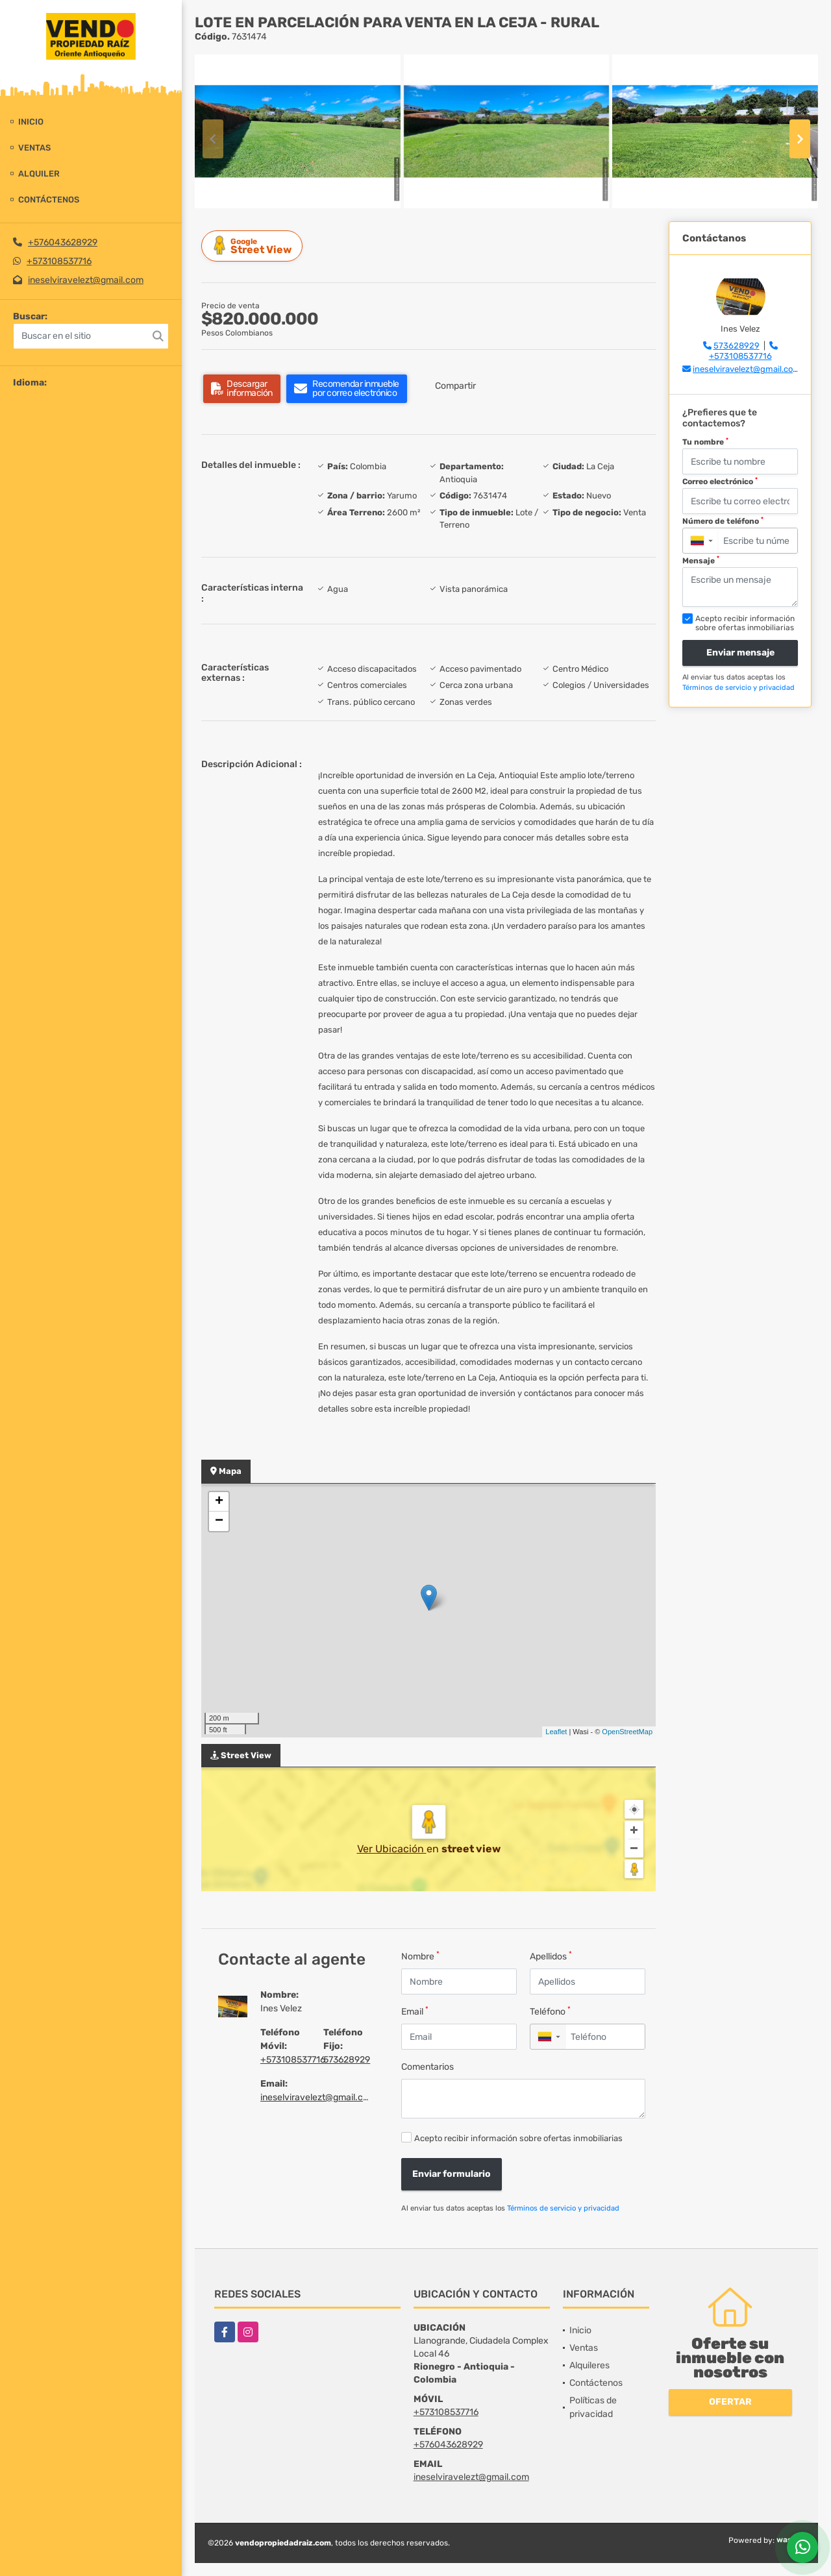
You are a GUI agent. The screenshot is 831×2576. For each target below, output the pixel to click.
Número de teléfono (722, 521)
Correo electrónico (720, 481)
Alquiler (39, 173)
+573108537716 (59, 261)
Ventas (34, 148)
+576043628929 (62, 242)
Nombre (420, 1956)
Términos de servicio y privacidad (563, 2208)
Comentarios (427, 2066)
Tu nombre (705, 442)
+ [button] (219, 1502)
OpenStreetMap (627, 1732)
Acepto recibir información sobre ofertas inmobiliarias (518, 2138)
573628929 (346, 2059)
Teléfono (550, 2011)
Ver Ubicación (392, 1849)
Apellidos (551, 1956)
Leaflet (556, 1732)
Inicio (30, 122)
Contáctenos (48, 199)
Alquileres (589, 2365)
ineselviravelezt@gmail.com (85, 280)
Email (414, 2011)
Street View (254, 246)
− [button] (219, 1521)
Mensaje (700, 560)
